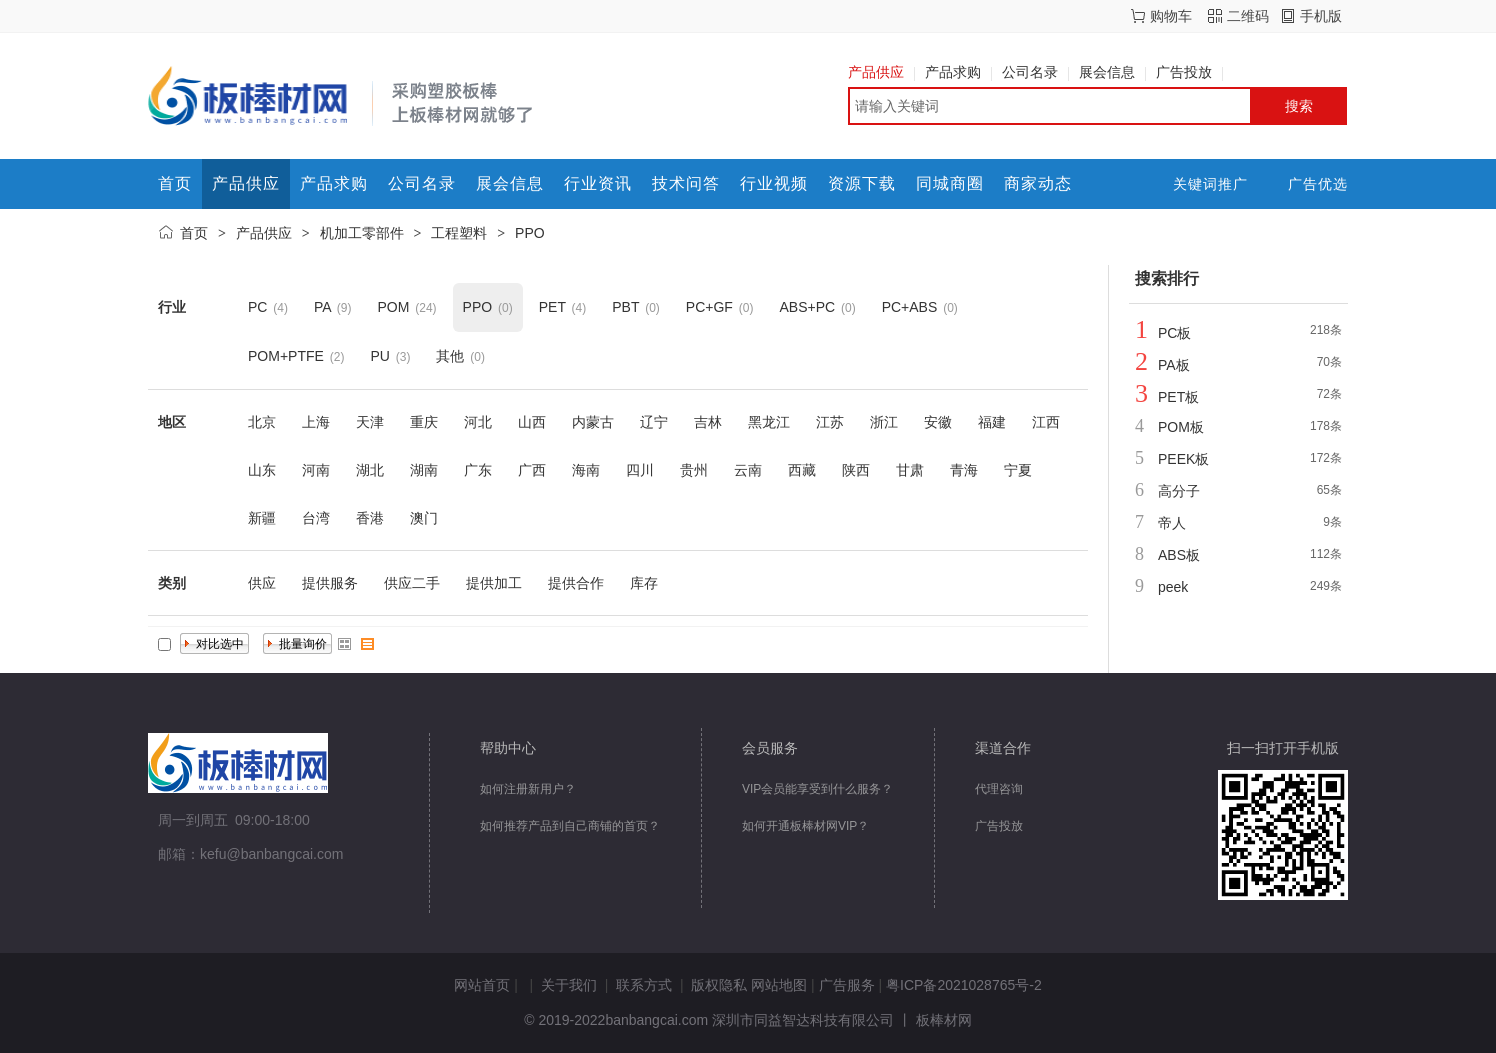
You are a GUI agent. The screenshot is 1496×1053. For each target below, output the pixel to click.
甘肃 (910, 470)
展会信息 (1112, 72)
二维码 (1248, 16)
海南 (586, 470)
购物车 (1171, 16)
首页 (175, 183)
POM (393, 307)
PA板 (1174, 365)
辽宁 (654, 422)
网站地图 (779, 985)
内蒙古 (593, 422)
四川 (640, 470)
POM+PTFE (286, 356)
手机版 (1321, 16)
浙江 (884, 422)
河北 (478, 422)
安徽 (938, 422)
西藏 (802, 470)
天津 (370, 422)
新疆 (262, 518)
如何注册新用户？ (528, 789)
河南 (316, 470)
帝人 (1172, 523)
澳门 (424, 518)
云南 (748, 470)
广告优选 (1318, 184)
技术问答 (686, 183)
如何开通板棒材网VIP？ (805, 826)
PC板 (1174, 333)
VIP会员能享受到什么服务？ (817, 789)
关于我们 (569, 985)
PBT (625, 307)
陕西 (856, 470)
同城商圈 (950, 183)
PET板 (1178, 397)
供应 (262, 583)
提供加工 (494, 583)
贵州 (694, 470)
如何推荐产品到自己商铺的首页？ (570, 826)
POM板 (1181, 427)
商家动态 (1038, 183)
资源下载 (862, 183)
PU (379, 356)
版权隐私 (719, 985)
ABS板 (1179, 555)
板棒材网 (944, 1020)
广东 (478, 470)
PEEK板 (1183, 459)
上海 (316, 422)
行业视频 (774, 183)
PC (257, 307)
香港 (370, 518)
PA (322, 307)
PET (552, 307)
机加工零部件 (362, 233)
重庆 (424, 422)
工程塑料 (459, 233)
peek (1173, 587)
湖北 (370, 470)
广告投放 (1189, 72)
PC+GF (709, 307)
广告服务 (847, 985)
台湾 (316, 518)
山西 (532, 422)
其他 (450, 356)
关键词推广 (1210, 184)
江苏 (830, 422)
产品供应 (881, 72)
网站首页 (482, 985)
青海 (964, 470)
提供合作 (576, 583)
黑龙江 (769, 422)
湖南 (424, 470)
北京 (262, 422)
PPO (530, 233)
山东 (262, 470)
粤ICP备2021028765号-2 (964, 985)
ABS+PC (807, 307)
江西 (1046, 422)
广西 (532, 470)
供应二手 (412, 583)
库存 (644, 583)
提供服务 (330, 583)
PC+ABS (910, 307)
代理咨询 (999, 789)
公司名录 (1035, 72)
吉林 (708, 422)
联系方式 (644, 985)
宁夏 (1018, 470)
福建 (992, 422)
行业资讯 (598, 183)
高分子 (1179, 491)
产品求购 (958, 72)
